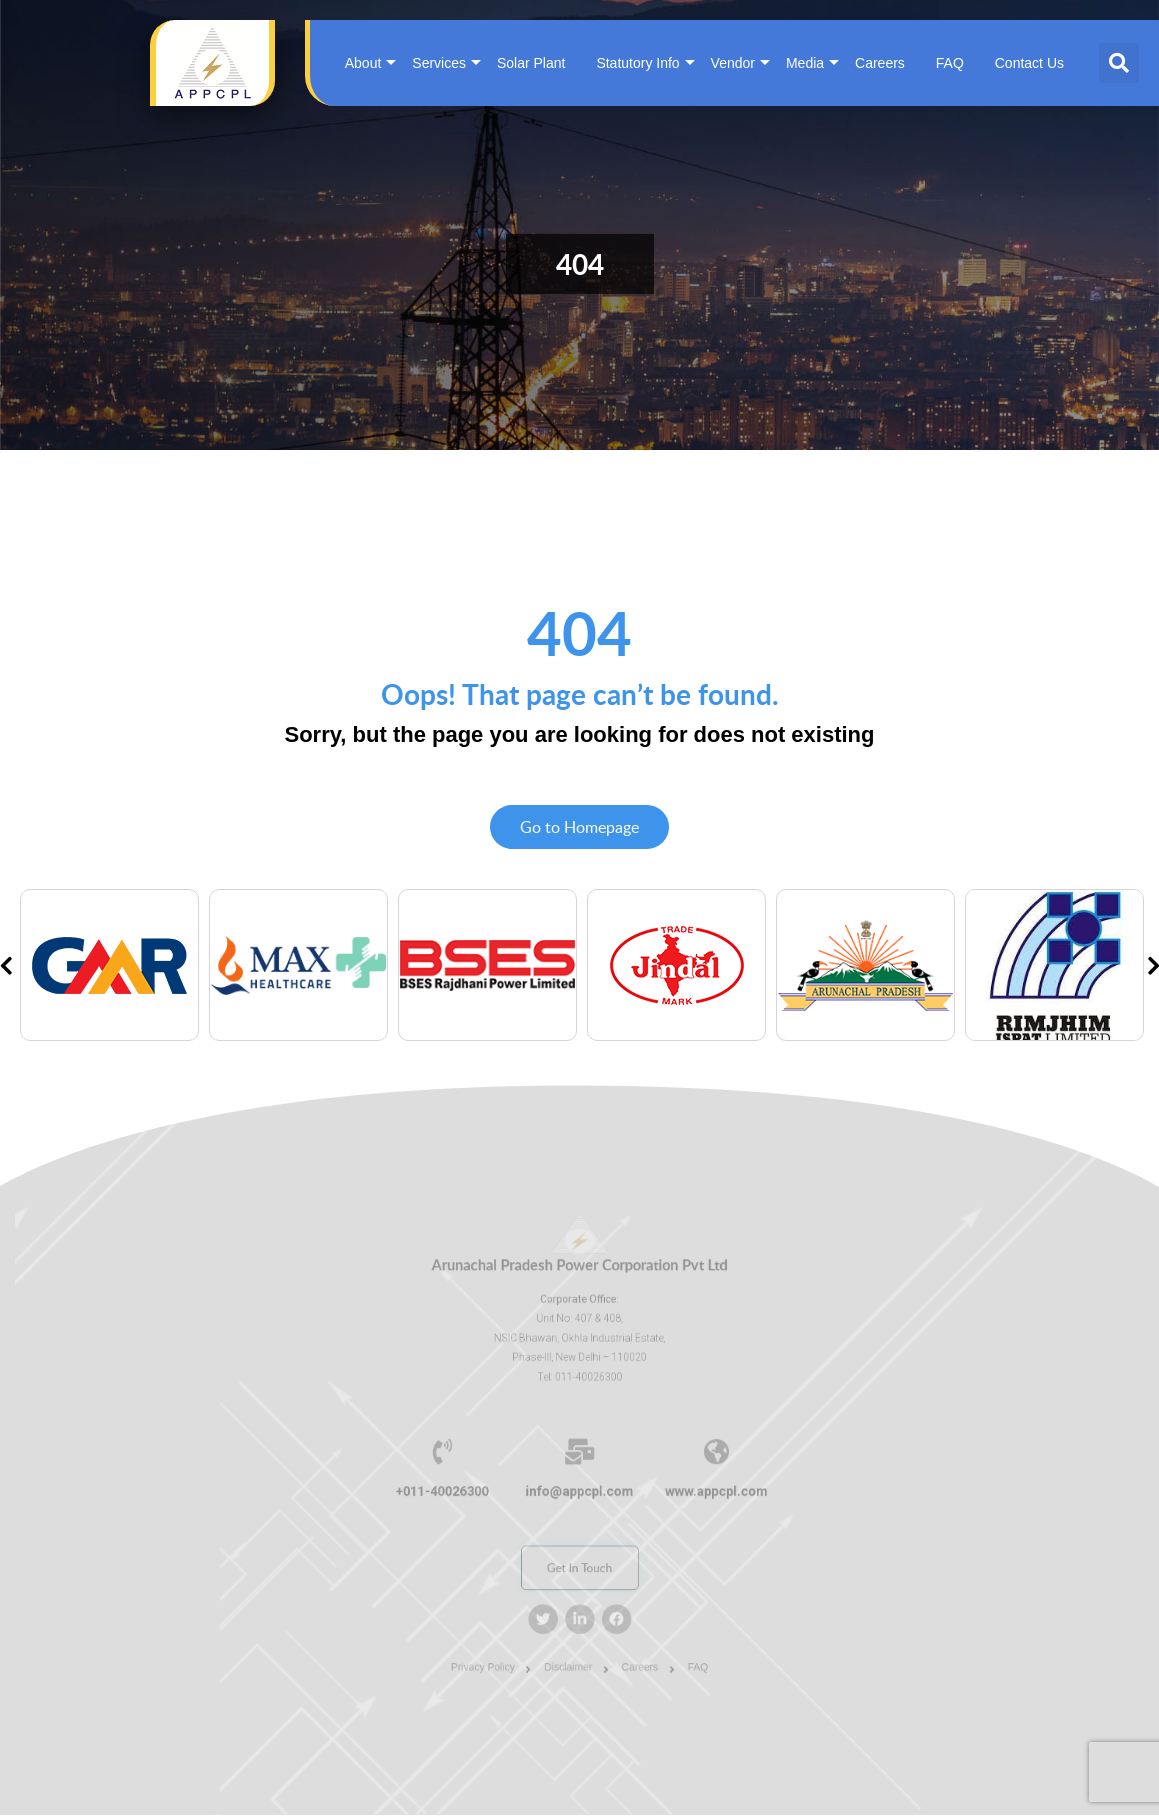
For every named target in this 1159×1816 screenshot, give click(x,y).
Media (805, 63)
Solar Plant (531, 63)
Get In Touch (579, 1554)
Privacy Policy (498, 1638)
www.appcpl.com (695, 1488)
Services (439, 63)
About (363, 63)
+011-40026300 (463, 1488)
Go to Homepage (579, 828)
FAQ (950, 63)
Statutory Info (637, 63)
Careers (880, 63)
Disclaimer (570, 1638)
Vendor (733, 63)
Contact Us (1029, 63)
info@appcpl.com (579, 1488)
